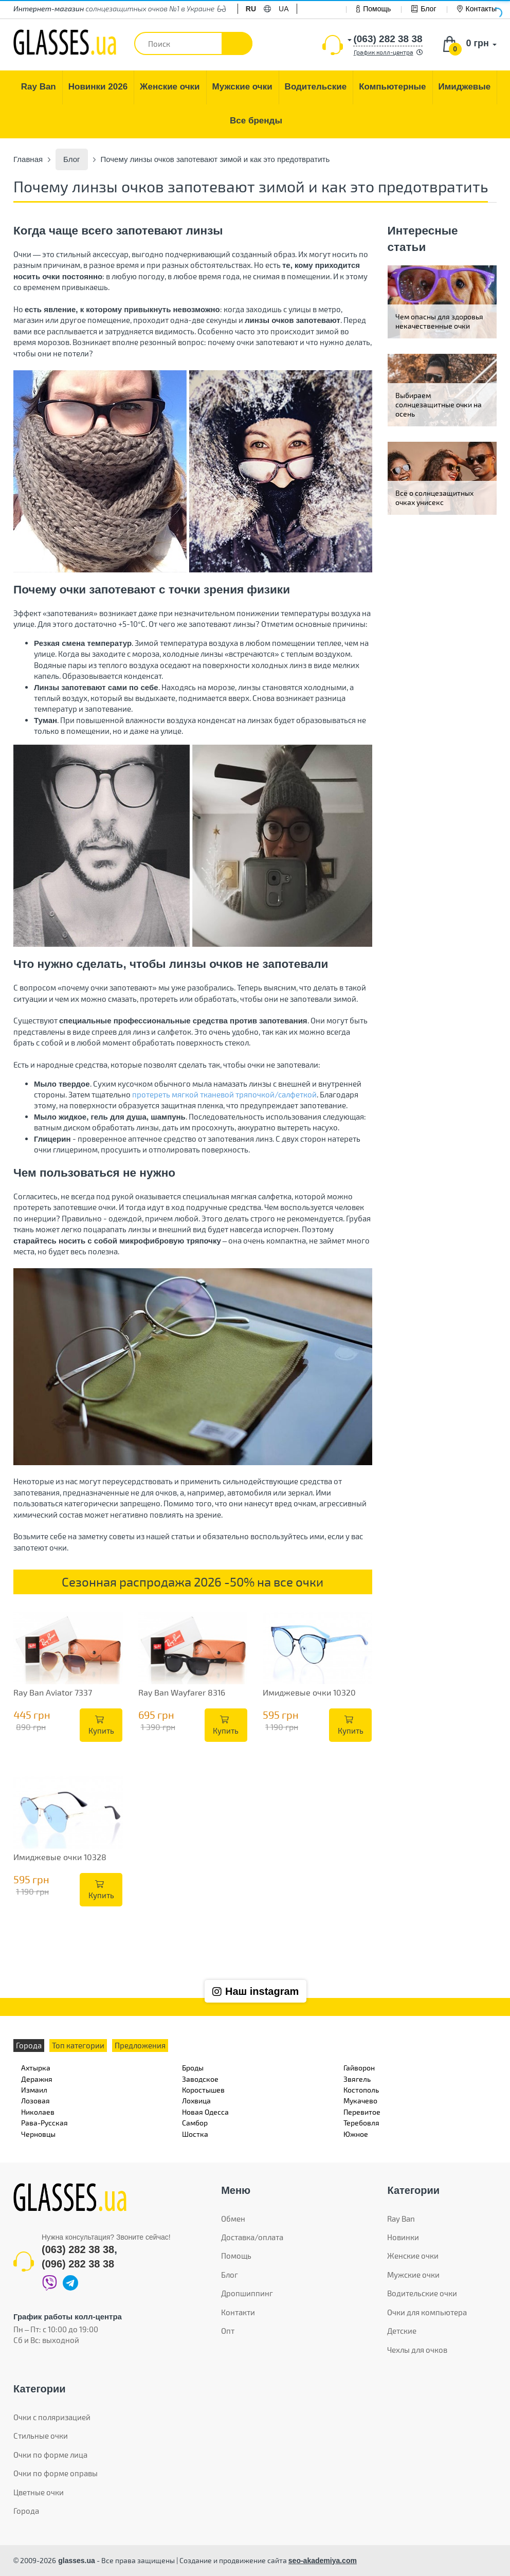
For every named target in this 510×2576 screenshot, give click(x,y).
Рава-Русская (44, 2122)
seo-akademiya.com (322, 2560)
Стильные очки (40, 2435)
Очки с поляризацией (51, 2417)
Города (26, 2510)
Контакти (238, 2312)
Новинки (403, 2237)
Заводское (200, 2079)
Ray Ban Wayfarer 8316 (181, 1692)
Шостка (195, 2134)
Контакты (477, 9)
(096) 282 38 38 (78, 2263)
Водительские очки (422, 2293)
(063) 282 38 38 (78, 2249)
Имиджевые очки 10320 (309, 1692)
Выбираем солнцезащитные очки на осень (438, 404)
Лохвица (196, 2100)
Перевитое (361, 2111)
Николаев (37, 2111)
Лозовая (35, 2100)
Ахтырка (35, 2067)
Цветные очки (38, 2492)
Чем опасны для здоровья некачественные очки (439, 321)
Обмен (233, 2218)
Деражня (36, 2079)
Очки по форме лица (50, 2454)
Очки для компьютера (427, 2312)
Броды (193, 2067)
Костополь (361, 2089)
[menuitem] (39, 87)
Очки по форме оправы (55, 2473)
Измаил (34, 2089)
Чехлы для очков (417, 2349)
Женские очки (413, 2255)
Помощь (373, 9)
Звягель (357, 2079)
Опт (227, 2330)
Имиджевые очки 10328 (59, 1857)
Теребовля (361, 2122)
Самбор (195, 2122)
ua (283, 9)
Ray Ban (401, 2218)
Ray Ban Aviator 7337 (52, 1692)
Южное (355, 2134)
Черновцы (38, 2134)
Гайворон (359, 2067)
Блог (423, 9)
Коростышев (203, 2089)
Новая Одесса (205, 2111)
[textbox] (193, 43)
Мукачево (360, 2100)
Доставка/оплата (252, 2237)
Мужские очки (413, 2274)
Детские (401, 2330)
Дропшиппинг (247, 2293)
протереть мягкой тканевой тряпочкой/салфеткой (224, 1094)
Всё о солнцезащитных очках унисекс (434, 498)
